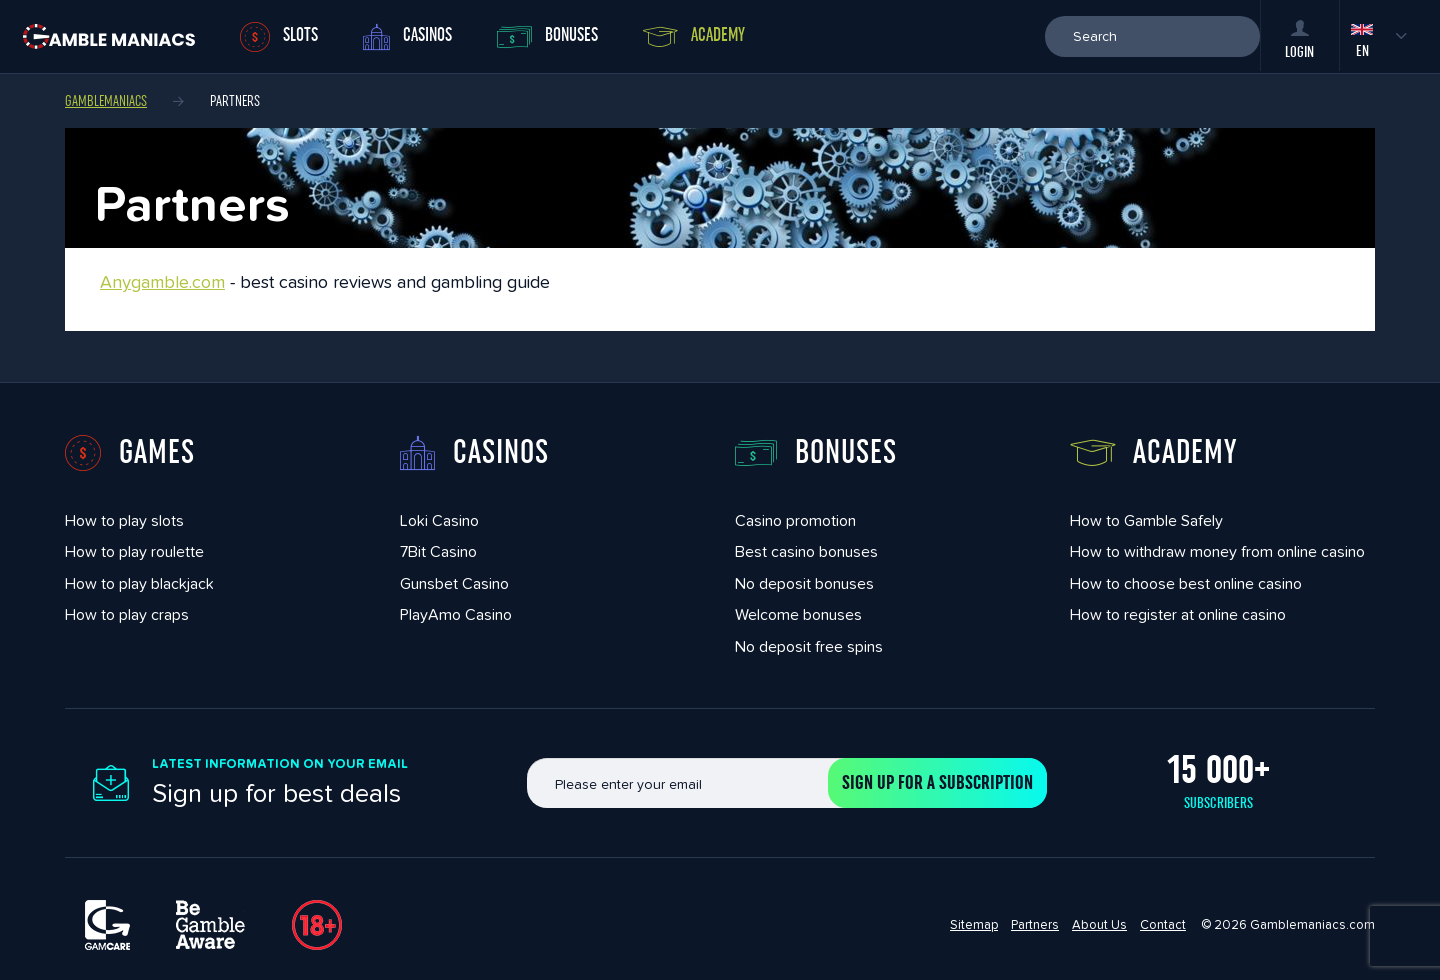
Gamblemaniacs (106, 101)
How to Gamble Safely (1146, 520)
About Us (1099, 924)
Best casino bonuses (806, 551)
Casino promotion (795, 520)
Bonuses (547, 37)
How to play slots (124, 520)
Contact (1163, 924)
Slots (279, 37)
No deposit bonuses (804, 583)
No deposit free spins (809, 646)
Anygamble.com (162, 281)
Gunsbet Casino (454, 583)
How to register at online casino (1178, 614)
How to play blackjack (139, 583)
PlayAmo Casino (456, 614)
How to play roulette (134, 551)
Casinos (407, 37)
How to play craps (127, 614)
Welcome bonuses (798, 614)
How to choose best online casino (1186, 583)
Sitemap (974, 924)
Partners (1035, 924)
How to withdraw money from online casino (1217, 551)
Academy (694, 36)
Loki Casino (439, 520)
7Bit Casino (438, 551)
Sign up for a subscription (937, 783)
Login (1299, 40)
